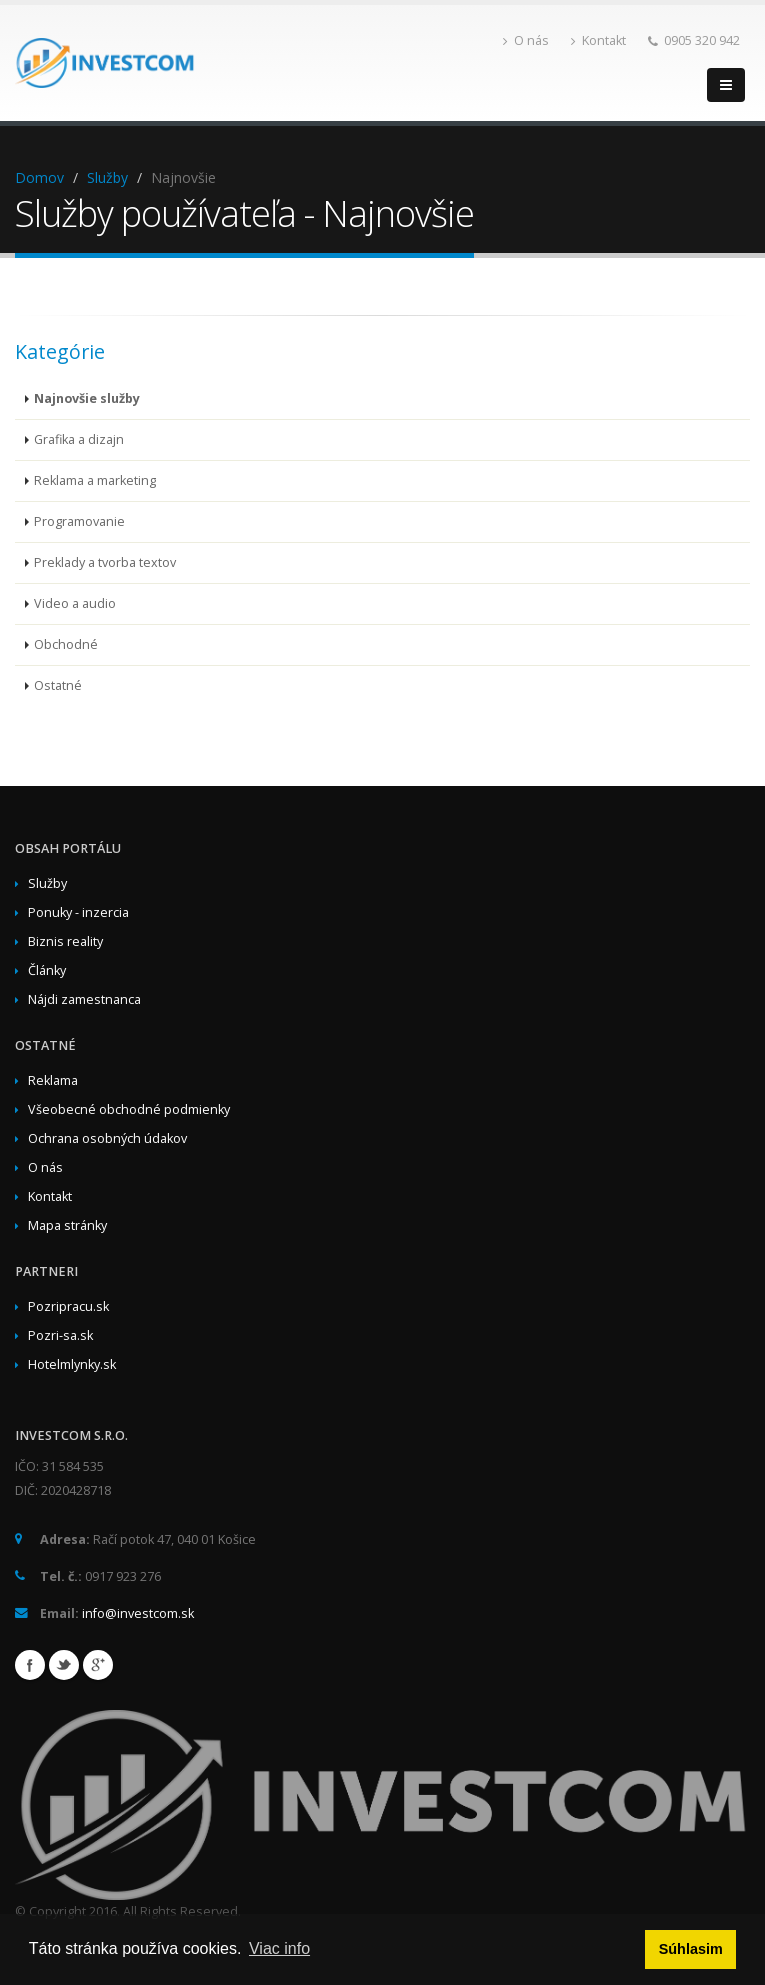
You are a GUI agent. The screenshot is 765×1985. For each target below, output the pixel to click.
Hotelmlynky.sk (72, 1364)
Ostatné (58, 685)
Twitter (64, 1665)
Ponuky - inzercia (78, 912)
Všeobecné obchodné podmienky (129, 1109)
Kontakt (598, 40)
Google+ (98, 1665)
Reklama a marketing (95, 480)
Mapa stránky (67, 1225)
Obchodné (66, 644)
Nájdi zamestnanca (84, 999)
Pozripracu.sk (68, 1306)
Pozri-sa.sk (60, 1335)
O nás (526, 40)
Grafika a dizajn (79, 439)
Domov (39, 177)
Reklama (53, 1080)
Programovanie (79, 521)
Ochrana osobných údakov (107, 1138)
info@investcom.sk (138, 1613)
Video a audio (75, 603)
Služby (107, 177)
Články (47, 970)
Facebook (30, 1665)
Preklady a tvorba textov (105, 562)
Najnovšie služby (87, 398)
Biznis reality (65, 941)
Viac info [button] (279, 1948)
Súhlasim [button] (691, 1949)
